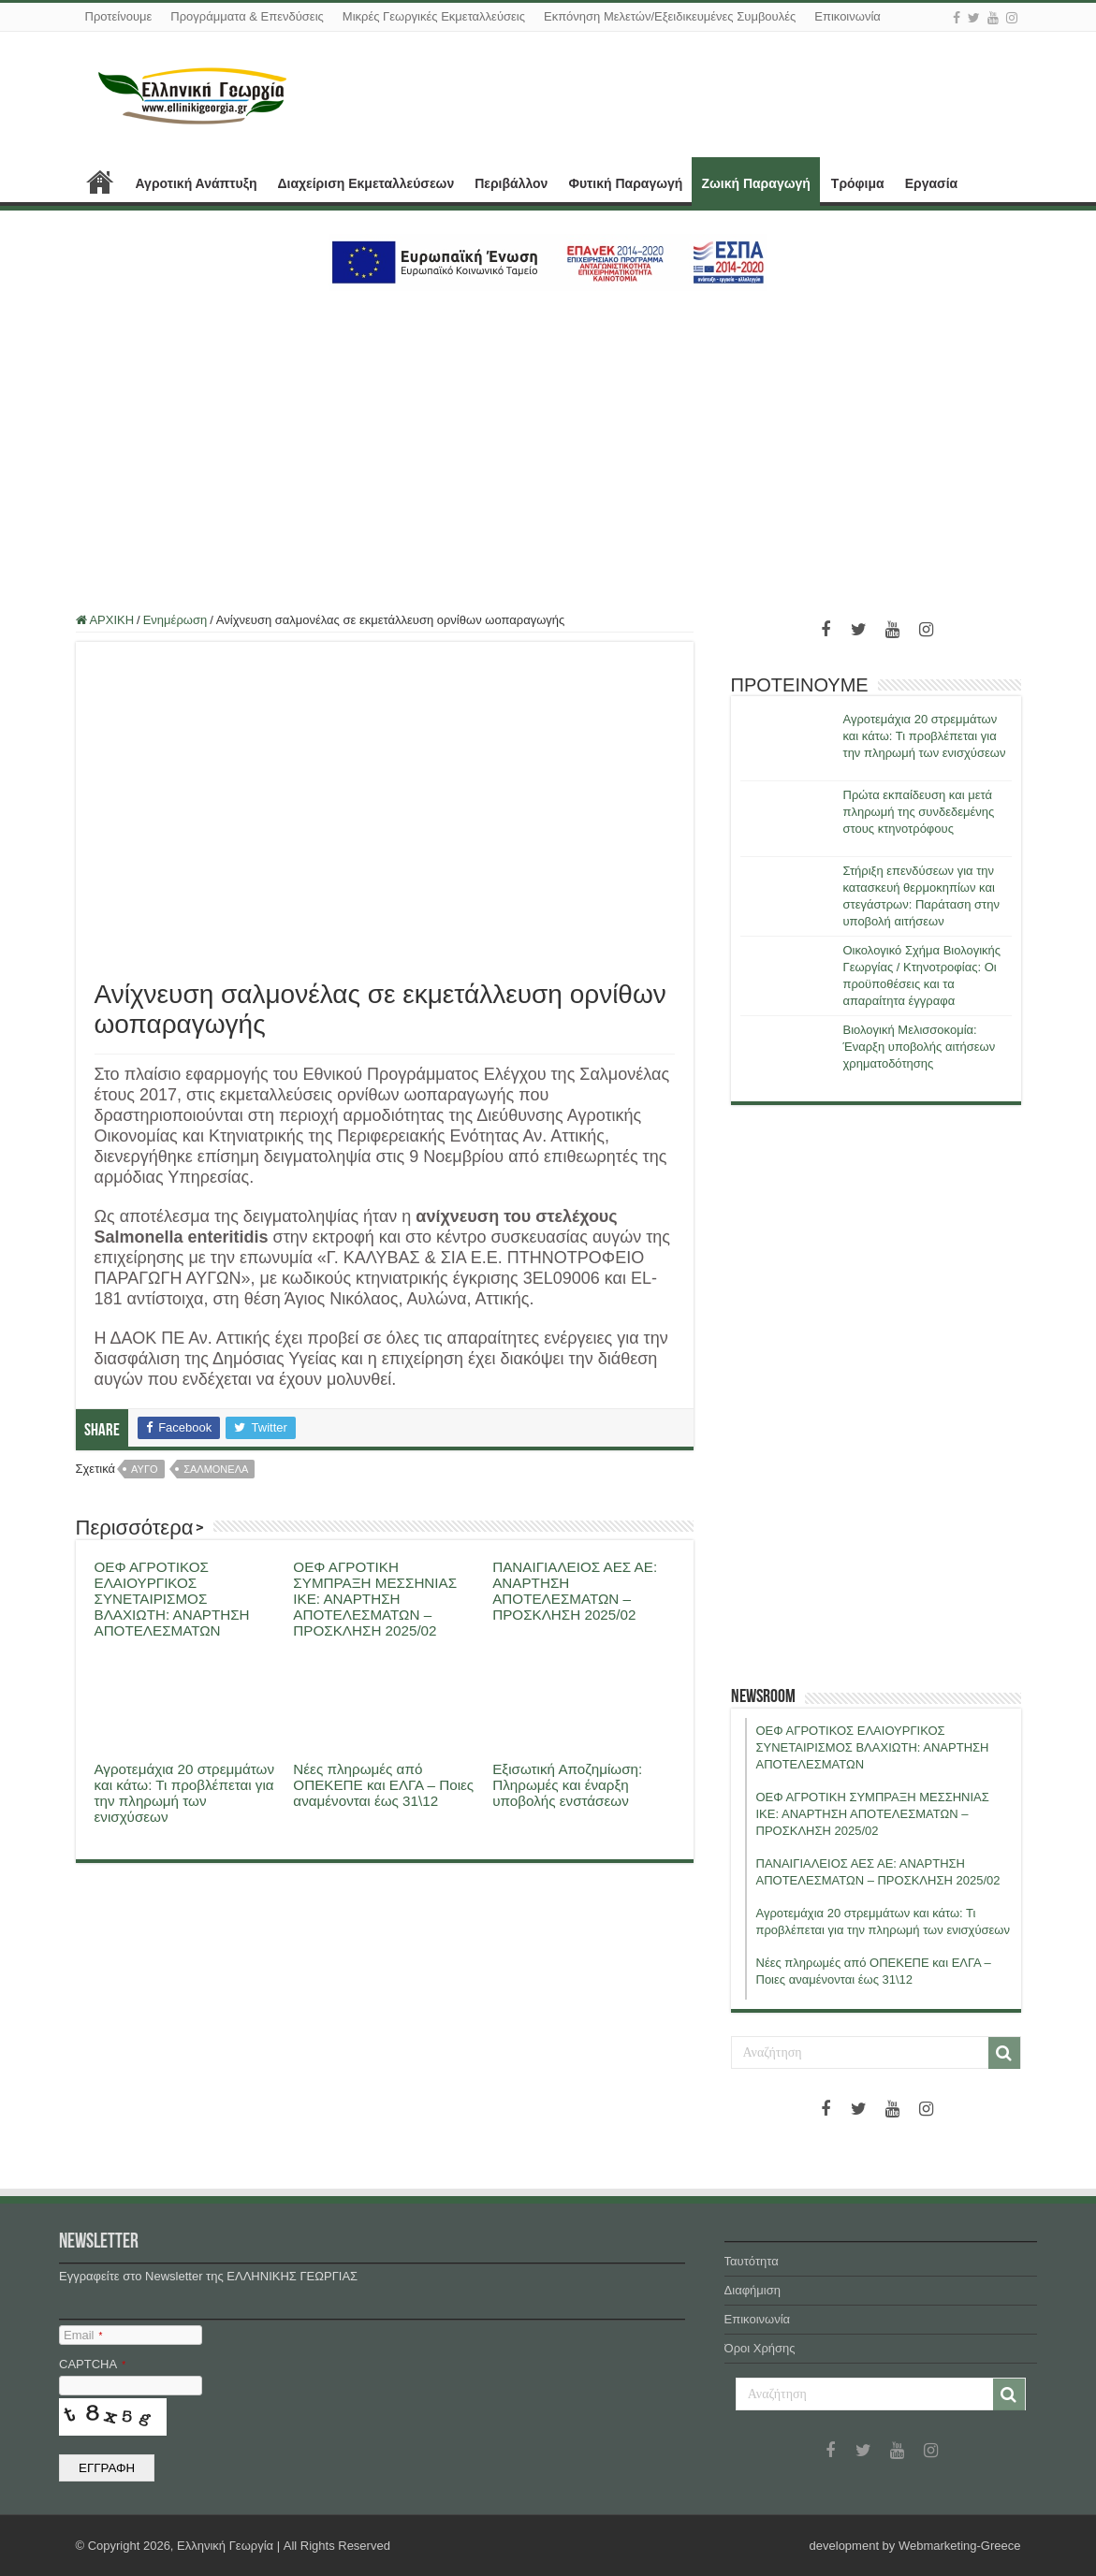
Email (83, 2335)
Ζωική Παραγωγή (755, 183)
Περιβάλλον (511, 183)
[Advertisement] (548, 441)
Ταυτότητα (751, 2261)
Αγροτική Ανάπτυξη (196, 183)
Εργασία (931, 183)
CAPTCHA (92, 2364)
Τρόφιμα (857, 183)
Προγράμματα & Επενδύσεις (247, 16)
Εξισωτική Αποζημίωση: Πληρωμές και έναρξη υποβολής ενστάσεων (567, 1785)
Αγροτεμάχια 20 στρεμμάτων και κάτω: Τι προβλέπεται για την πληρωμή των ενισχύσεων (185, 1793)
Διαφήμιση (752, 2290)
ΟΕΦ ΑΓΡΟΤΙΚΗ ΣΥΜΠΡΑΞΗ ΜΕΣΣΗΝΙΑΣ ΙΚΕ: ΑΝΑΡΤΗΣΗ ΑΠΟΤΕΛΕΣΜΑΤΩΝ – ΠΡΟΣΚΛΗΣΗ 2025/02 (375, 1598)
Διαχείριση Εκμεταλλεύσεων (365, 183)
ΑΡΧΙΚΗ (100, 181)
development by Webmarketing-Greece (915, 2546)
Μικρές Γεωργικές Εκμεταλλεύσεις (434, 16)
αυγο (144, 1469)
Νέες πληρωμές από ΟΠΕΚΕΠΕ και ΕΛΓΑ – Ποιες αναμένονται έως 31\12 (383, 1785)
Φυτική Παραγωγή (625, 183)
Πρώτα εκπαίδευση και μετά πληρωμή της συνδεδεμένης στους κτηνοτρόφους (919, 812)
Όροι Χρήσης (760, 2348)
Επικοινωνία (847, 16)
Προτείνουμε (119, 16)
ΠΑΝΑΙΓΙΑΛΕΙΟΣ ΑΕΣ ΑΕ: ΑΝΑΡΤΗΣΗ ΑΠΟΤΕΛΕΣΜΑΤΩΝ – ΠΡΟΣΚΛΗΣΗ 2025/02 (574, 1591)
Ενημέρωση (175, 620)
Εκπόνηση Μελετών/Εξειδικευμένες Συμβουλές (670, 16)
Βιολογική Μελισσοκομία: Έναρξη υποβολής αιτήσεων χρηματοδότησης (919, 1046)
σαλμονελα (215, 1469)
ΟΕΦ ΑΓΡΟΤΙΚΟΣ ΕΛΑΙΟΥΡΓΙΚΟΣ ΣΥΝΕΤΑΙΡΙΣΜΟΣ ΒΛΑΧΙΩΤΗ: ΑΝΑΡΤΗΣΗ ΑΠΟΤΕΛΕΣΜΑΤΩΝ (172, 1598)
